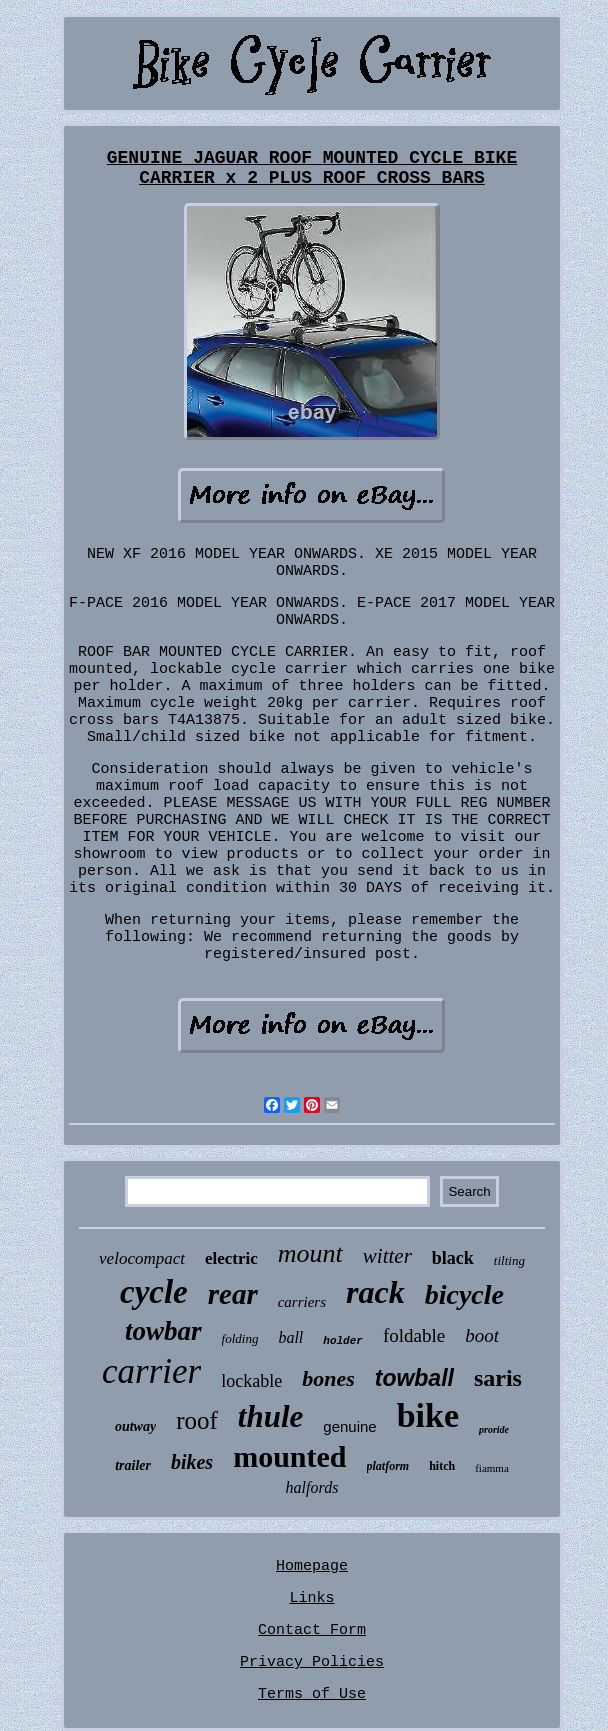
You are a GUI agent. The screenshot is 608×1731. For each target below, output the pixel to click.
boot (482, 1335)
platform (388, 1466)
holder (343, 1341)
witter (387, 1256)
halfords (312, 1487)
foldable (414, 1335)
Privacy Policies (312, 1662)
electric (231, 1258)
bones (328, 1378)
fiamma (492, 1468)
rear (233, 1294)
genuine (349, 1426)
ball (290, 1337)
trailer (133, 1465)
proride (494, 1429)
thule (270, 1416)
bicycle (464, 1294)
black (453, 1258)
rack (375, 1292)
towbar (163, 1331)
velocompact (142, 1258)
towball (414, 1378)
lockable (251, 1381)
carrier (151, 1371)
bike (428, 1415)
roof (197, 1420)
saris (498, 1378)
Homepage (312, 1566)
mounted (289, 1456)
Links (311, 1598)
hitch (442, 1466)
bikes (192, 1462)
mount (310, 1253)
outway (135, 1426)
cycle (154, 1292)
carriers (302, 1302)
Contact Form (312, 1630)
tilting (509, 1260)
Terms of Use (312, 1694)
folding (240, 1338)
